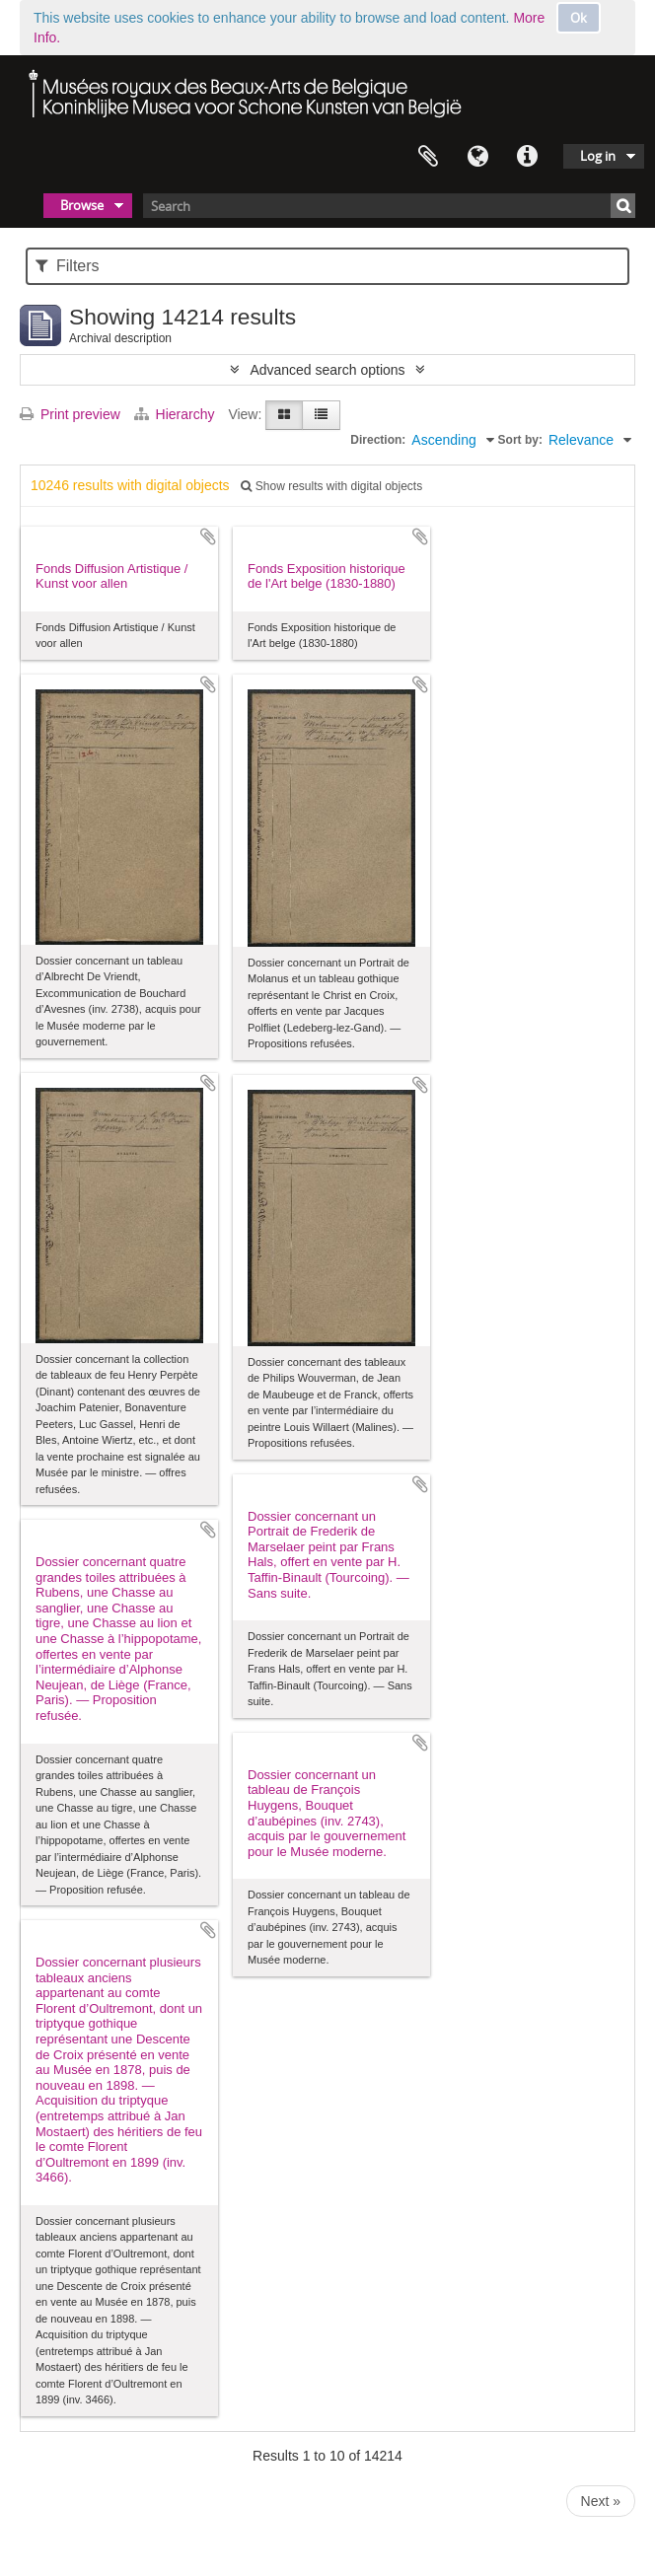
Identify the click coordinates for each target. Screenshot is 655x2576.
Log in (598, 156)
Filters (68, 265)
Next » (600, 2501)
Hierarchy (176, 414)
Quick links (526, 156)
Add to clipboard (208, 536)
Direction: (377, 440)
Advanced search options (327, 370)
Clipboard (428, 156)
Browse (82, 205)
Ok (578, 18)
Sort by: (520, 440)
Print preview (70, 414)
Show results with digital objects (331, 486)
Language (477, 156)
